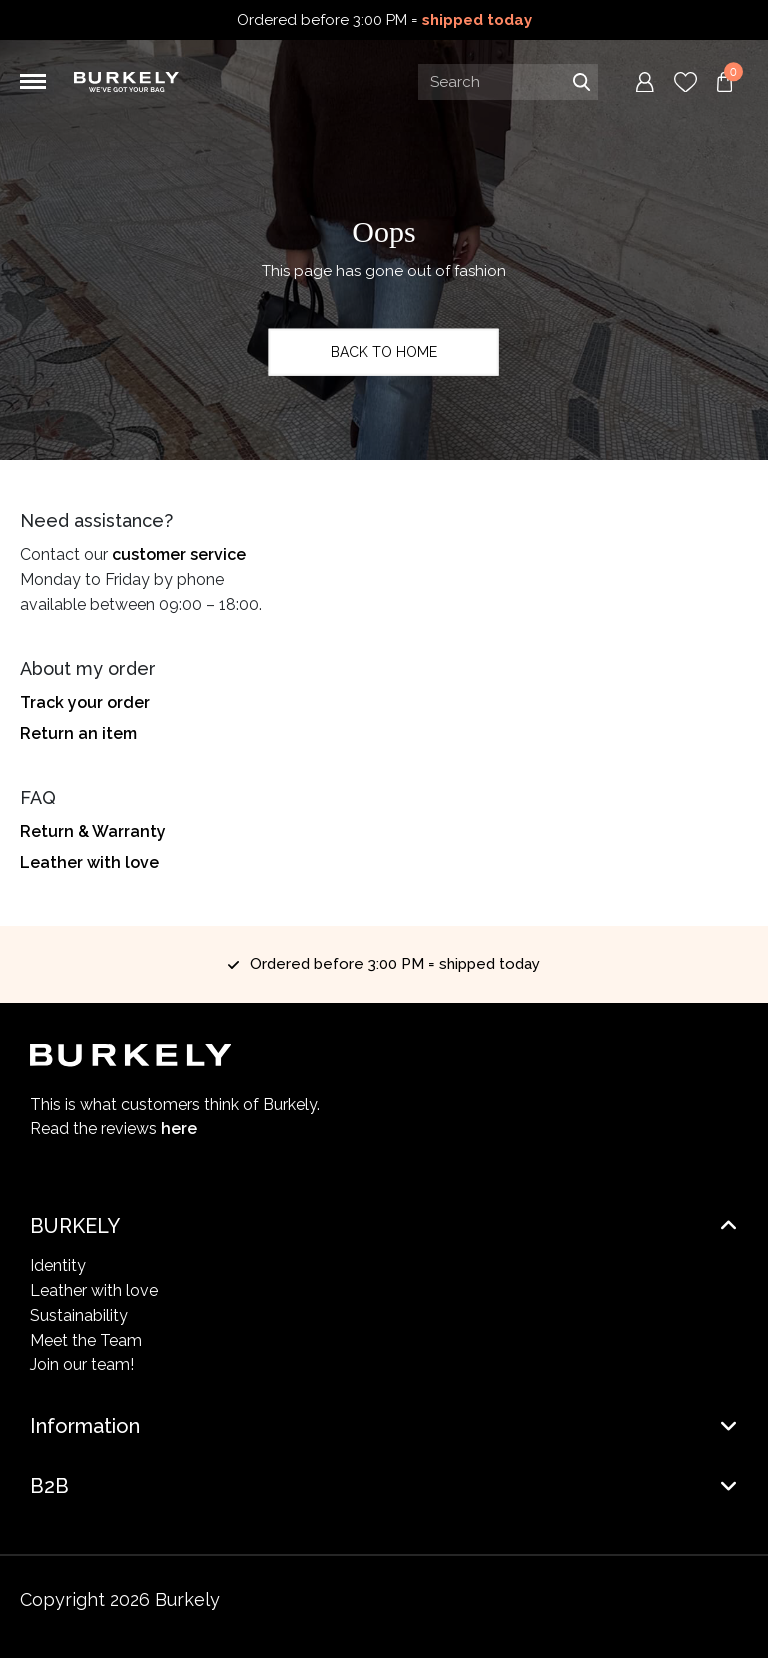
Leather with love (89, 862)
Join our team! (82, 1364)
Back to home (384, 352)
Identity (58, 1265)
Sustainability (79, 1315)
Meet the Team (86, 1340)
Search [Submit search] (581, 82)
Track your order (85, 702)
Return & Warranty (93, 831)
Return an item (78, 733)
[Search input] (508, 82)
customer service (179, 554)
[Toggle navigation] (33, 82)
